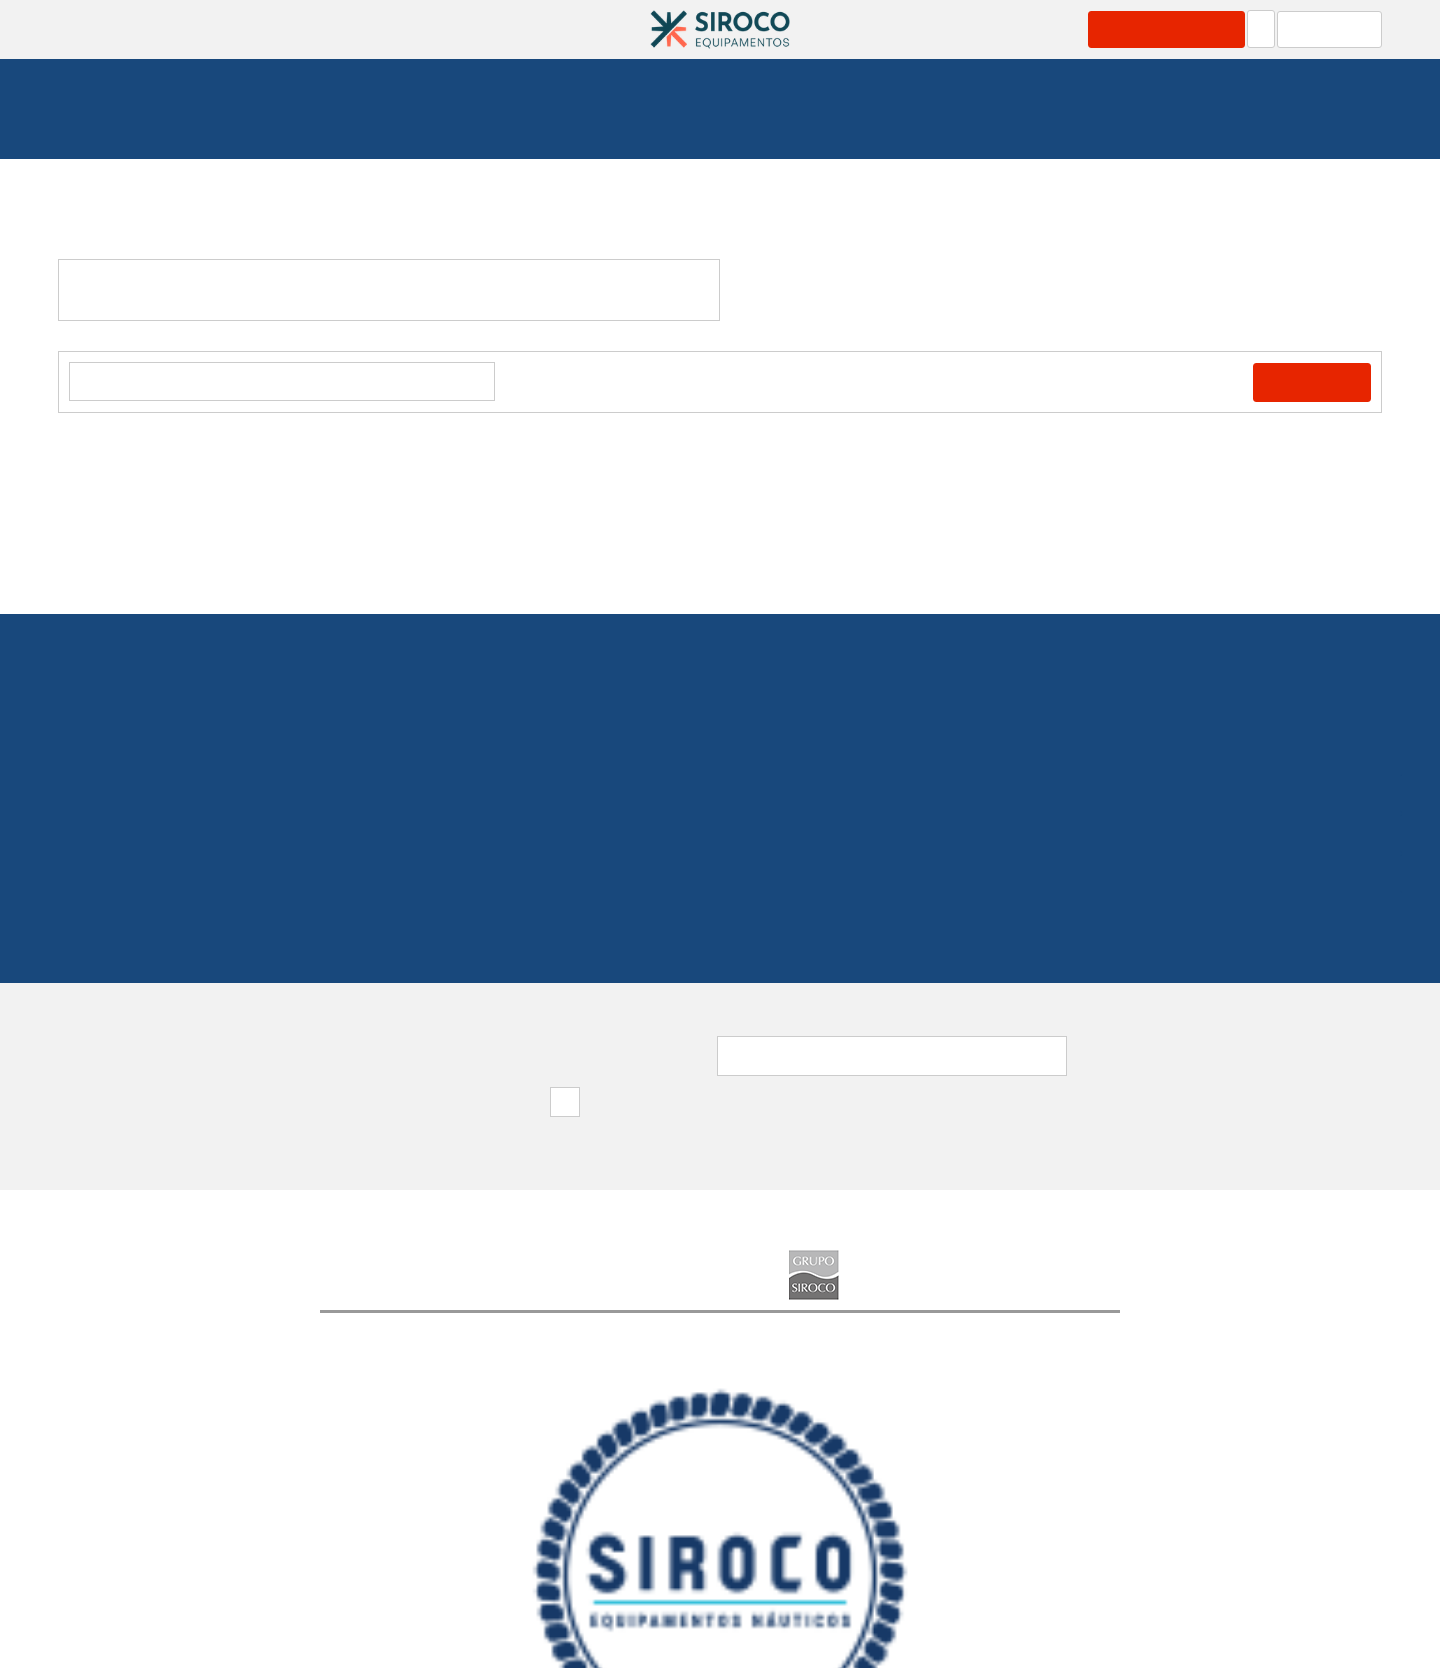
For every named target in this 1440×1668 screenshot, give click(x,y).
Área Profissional (1175, 29)
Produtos (365, 29)
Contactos (1075, 29)
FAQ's (672, 1539)
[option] (420, 1416)
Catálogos (570, 29)
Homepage (109, 119)
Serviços (465, 29)
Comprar (1316, 384)
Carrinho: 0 (1334, 29)
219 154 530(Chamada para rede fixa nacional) (720, 824)
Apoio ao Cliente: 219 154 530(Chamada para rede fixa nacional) (1229, 1627)
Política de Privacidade (803, 1539)
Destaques (589, 1539)
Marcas (870, 29)
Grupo (975, 29)
